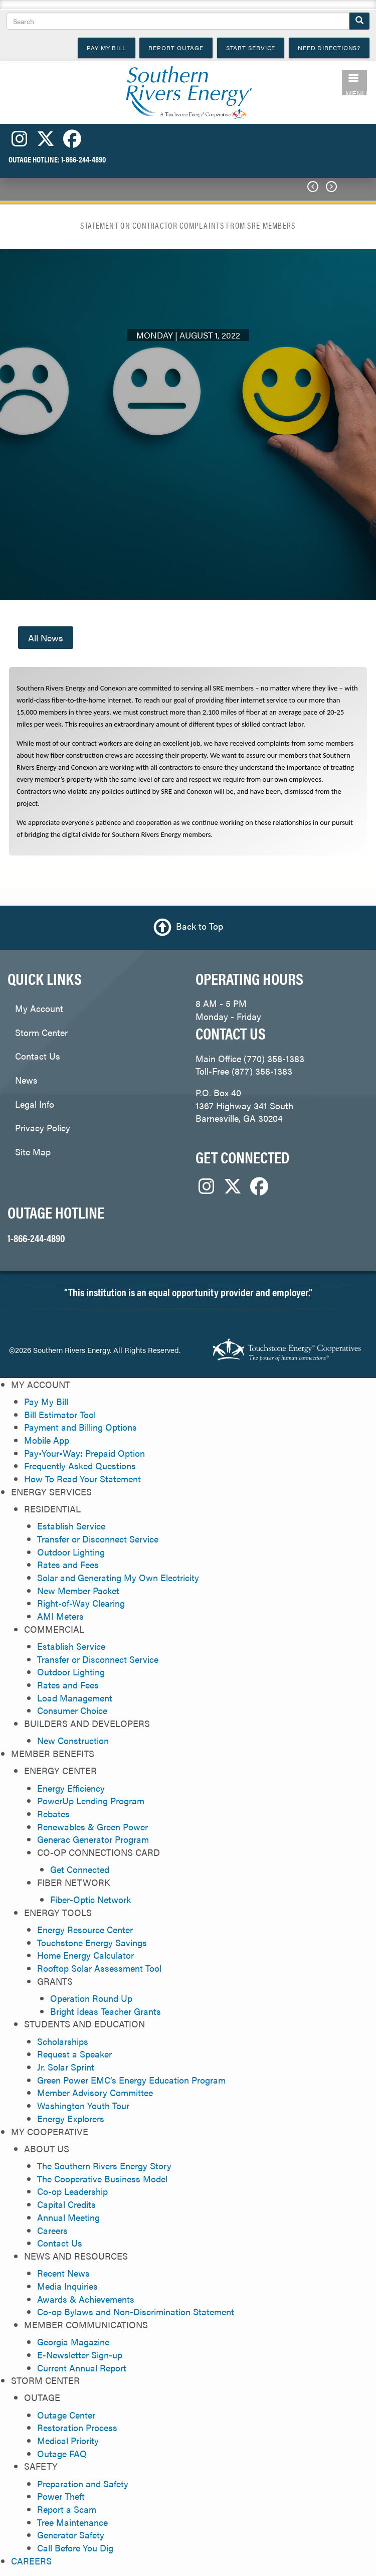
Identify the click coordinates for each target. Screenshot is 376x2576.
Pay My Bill (46, 1401)
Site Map (33, 1151)
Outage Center (66, 2415)
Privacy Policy (42, 1127)
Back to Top (199, 926)
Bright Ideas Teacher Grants (105, 2011)
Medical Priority (68, 2440)
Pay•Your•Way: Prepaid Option (84, 1453)
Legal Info (34, 1104)
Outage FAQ (62, 2453)
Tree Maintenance (72, 2522)
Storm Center (41, 1032)
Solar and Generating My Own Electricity (118, 1577)
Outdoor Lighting (71, 1551)
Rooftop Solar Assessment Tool (99, 1968)
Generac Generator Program (93, 1839)
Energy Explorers (70, 2118)
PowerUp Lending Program (90, 1800)
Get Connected (79, 1869)
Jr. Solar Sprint (65, 2066)
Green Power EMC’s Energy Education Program (131, 2080)
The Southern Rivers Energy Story (104, 2165)
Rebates (53, 1813)
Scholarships (62, 2041)
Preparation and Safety (82, 2483)
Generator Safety (70, 2534)
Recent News (63, 2273)
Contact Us (37, 1056)
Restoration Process (77, 2427)
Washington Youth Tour (83, 2105)
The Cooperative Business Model (102, 2178)
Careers (52, 2230)
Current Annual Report (81, 2367)
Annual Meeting (68, 2217)
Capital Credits (66, 2204)
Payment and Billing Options (80, 1427)
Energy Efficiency (71, 1788)
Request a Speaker (74, 2053)
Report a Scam (66, 2509)
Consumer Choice (72, 1710)
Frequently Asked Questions (80, 1465)
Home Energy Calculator (85, 1955)
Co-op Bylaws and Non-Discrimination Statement (135, 2311)
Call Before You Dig (75, 2547)
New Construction (73, 1740)
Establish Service (71, 1525)
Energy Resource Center (85, 1929)
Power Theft (61, 2496)
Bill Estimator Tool (60, 1414)
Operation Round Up (91, 1998)
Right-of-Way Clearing (81, 1603)
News (26, 1080)
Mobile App (46, 1440)
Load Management (74, 1697)
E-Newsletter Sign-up (79, 2354)
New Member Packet (78, 1590)
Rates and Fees (68, 1564)
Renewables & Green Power (92, 1826)
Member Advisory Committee (95, 2092)
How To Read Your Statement (82, 1478)
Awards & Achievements (85, 2299)
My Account (39, 1008)
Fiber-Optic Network (90, 1899)
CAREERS (31, 2560)
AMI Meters (60, 1616)
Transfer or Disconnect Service (97, 1538)
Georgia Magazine (73, 2341)
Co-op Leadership (72, 2191)
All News (45, 637)
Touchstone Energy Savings (92, 1942)
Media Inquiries (67, 2286)
